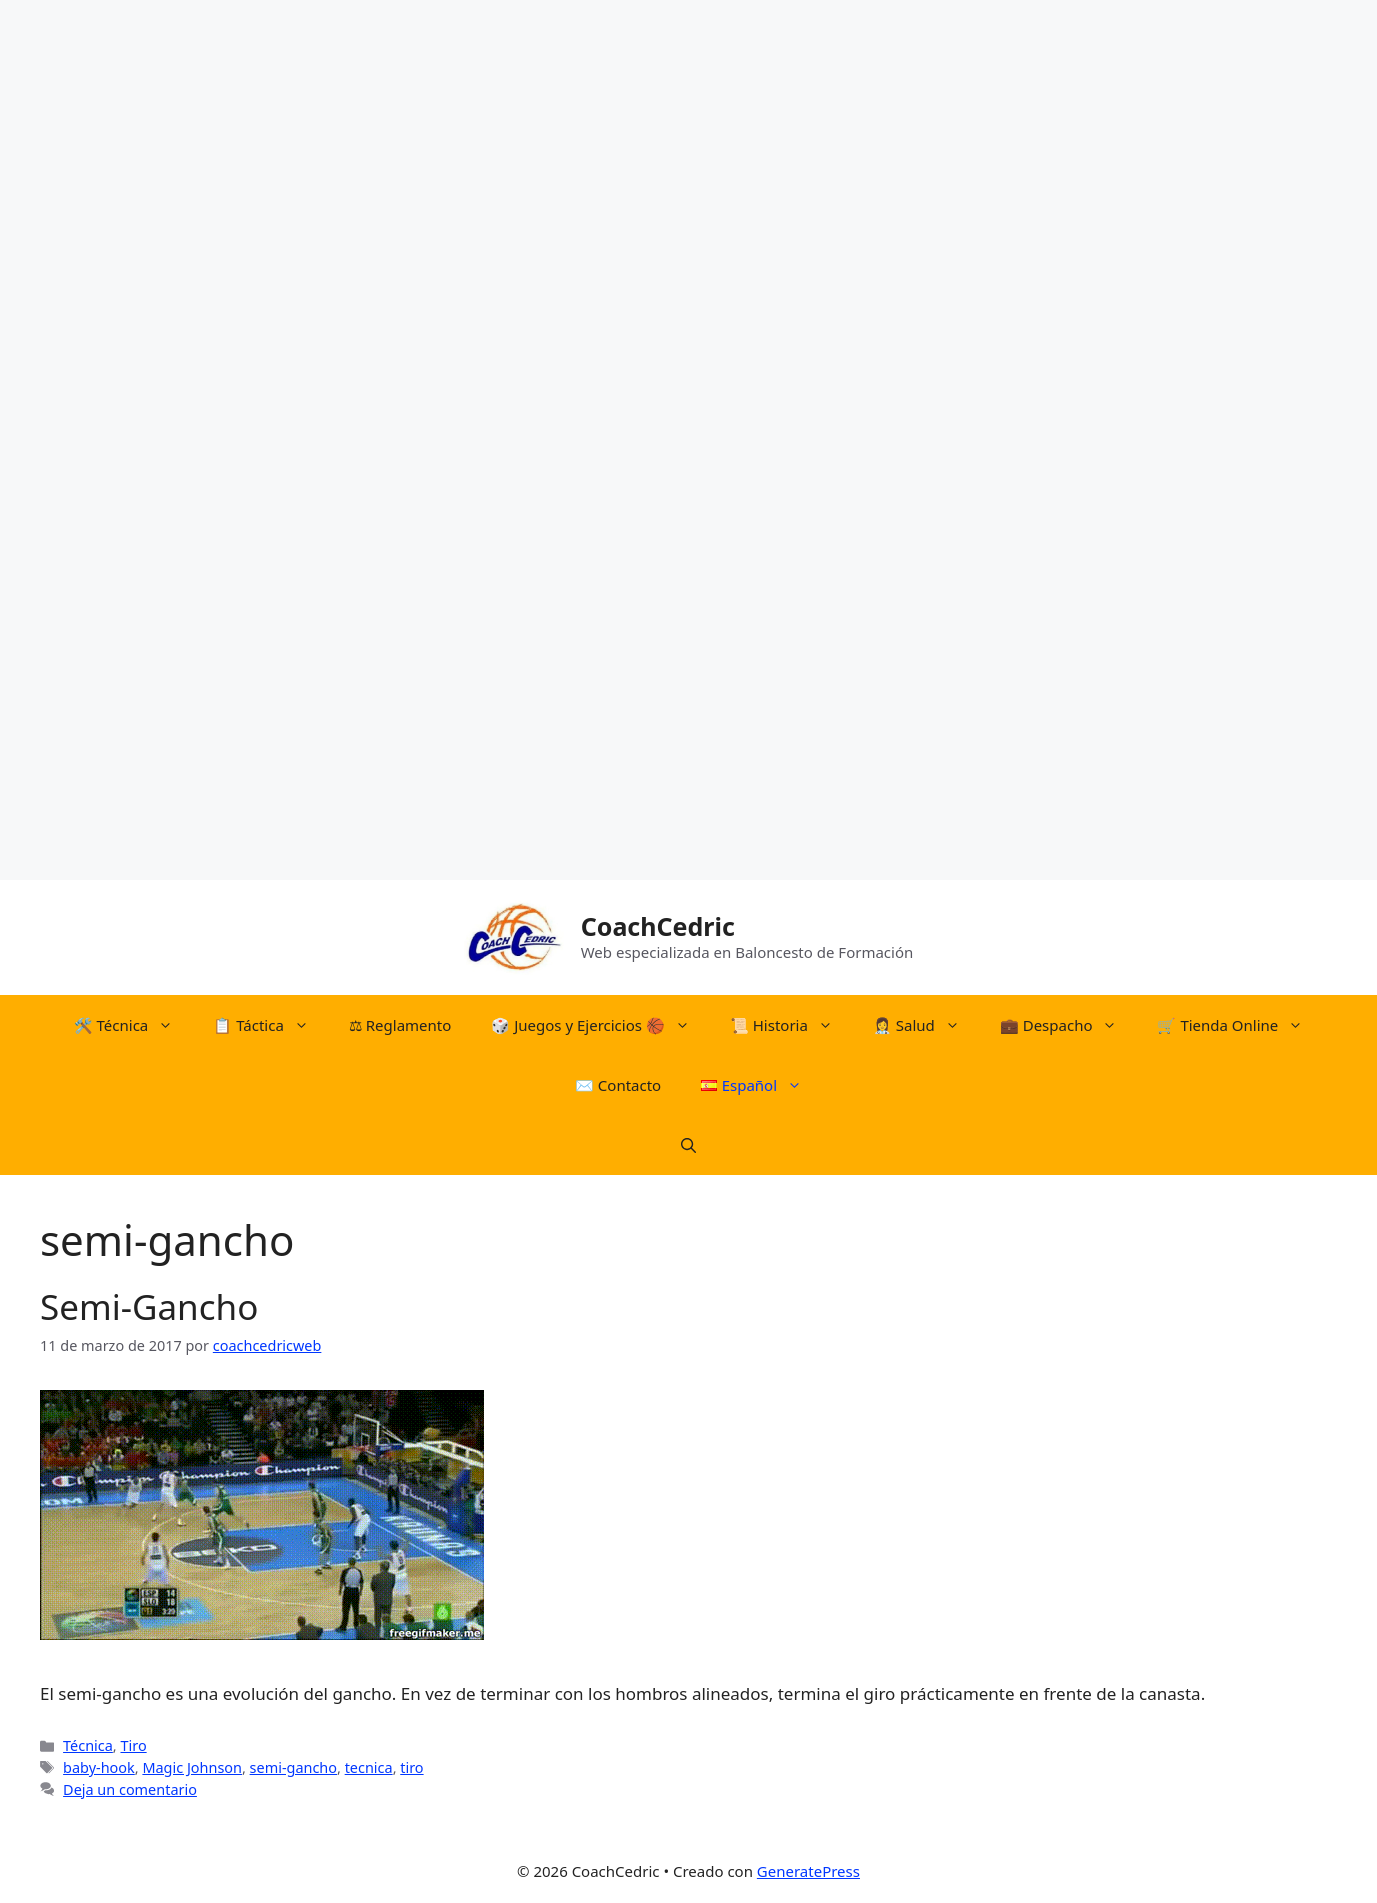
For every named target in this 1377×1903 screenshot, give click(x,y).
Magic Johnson (192, 1767)
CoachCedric (658, 926)
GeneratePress (808, 1871)
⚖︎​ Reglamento (400, 1025)
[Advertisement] (600, 300)
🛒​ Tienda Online (1240, 1025)
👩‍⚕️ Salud (926, 1025)
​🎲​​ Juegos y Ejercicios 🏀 (600, 1025)
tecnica (369, 1767)
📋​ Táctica (271, 1025)
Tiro (133, 1745)
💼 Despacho (1069, 1025)
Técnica (88, 1745)
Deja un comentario (130, 1789)
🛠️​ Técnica (134, 1025)
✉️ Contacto (618, 1085)
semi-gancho (293, 1767)
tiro (411, 1767)
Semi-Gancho (149, 1306)
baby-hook (99, 1767)
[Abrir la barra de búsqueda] (688, 1145)
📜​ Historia (791, 1025)
